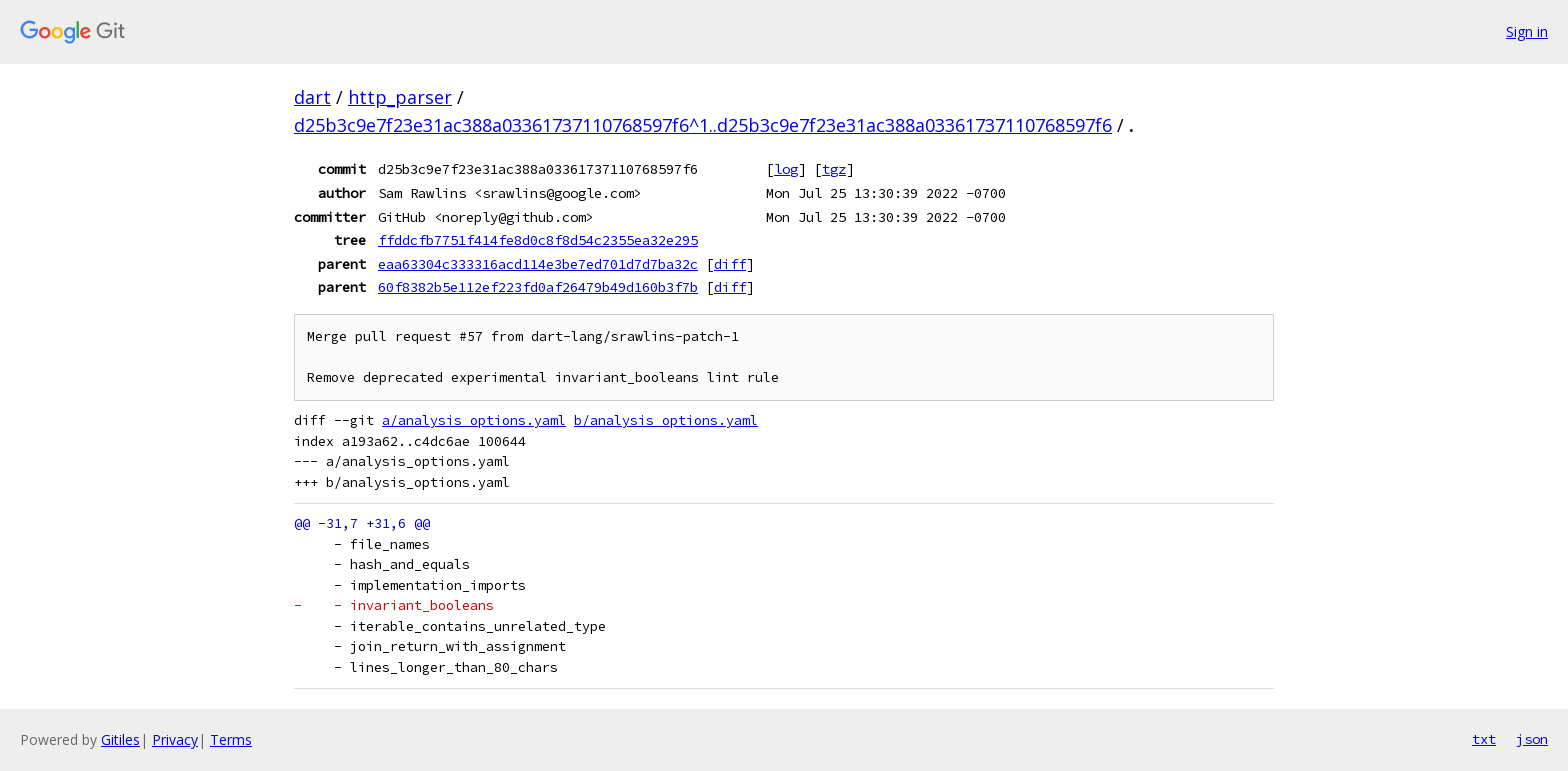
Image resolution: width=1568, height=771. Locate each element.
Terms (231, 739)
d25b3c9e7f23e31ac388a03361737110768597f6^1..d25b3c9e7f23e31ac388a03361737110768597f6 (703, 125)
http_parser (400, 97)
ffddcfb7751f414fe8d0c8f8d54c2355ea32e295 (538, 240)
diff (730, 264)
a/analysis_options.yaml (474, 420)
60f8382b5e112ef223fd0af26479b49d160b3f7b (538, 287)
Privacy (175, 739)
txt (1484, 739)
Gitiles (120, 739)
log (786, 169)
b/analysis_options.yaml (666, 420)
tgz (834, 169)
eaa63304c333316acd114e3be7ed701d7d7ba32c (538, 264)
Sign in (1527, 31)
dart (312, 97)
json (1532, 739)
